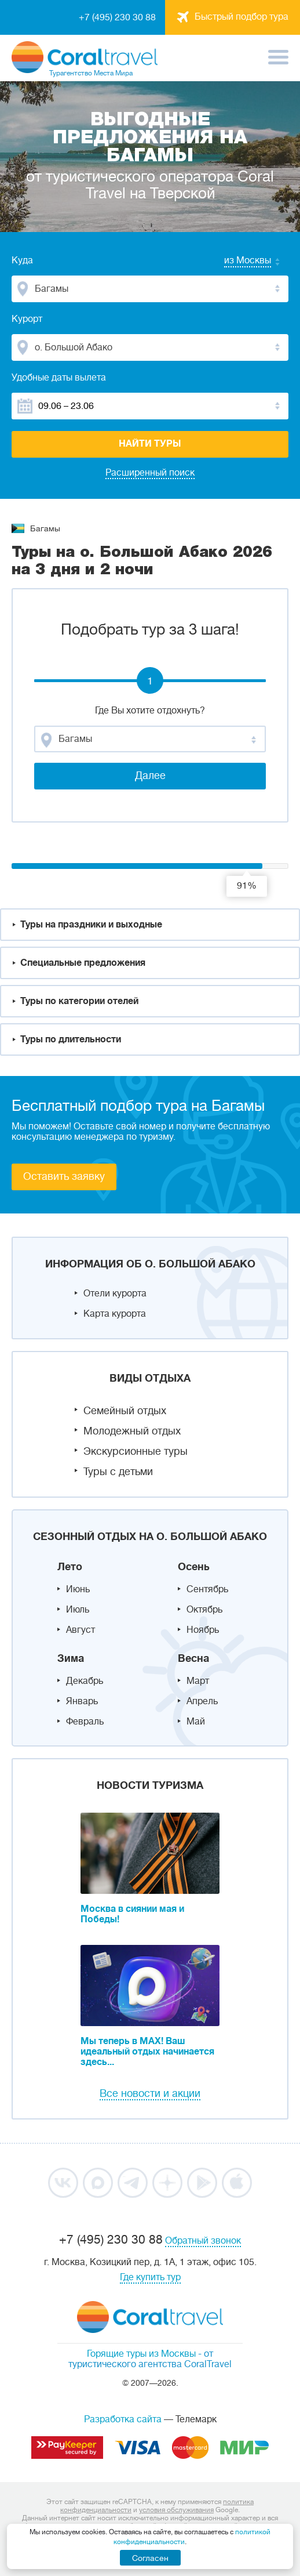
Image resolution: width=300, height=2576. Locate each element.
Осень (194, 1567)
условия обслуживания (176, 2510)
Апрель (202, 1701)
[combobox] (236, 262)
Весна (193, 1658)
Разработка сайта (123, 2419)
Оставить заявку (64, 1176)
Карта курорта (114, 1314)
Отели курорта (115, 1293)
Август (80, 1630)
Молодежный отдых (132, 1431)
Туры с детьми (118, 1471)
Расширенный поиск (150, 473)
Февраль (85, 1721)
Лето (69, 1567)
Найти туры (150, 444)
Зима (70, 1658)
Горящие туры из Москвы (141, 2354)
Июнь (78, 1589)
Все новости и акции (150, 2093)
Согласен (150, 2558)
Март (197, 1681)
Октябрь (204, 1609)
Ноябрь (202, 1630)
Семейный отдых (124, 1410)
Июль (77, 1609)
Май (195, 1721)
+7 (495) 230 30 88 (117, 17)
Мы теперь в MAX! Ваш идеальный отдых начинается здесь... (147, 2051)
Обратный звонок (203, 2241)
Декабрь (84, 1681)
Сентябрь (207, 1589)
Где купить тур (150, 2277)
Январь (82, 1701)
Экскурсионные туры (135, 1451)
